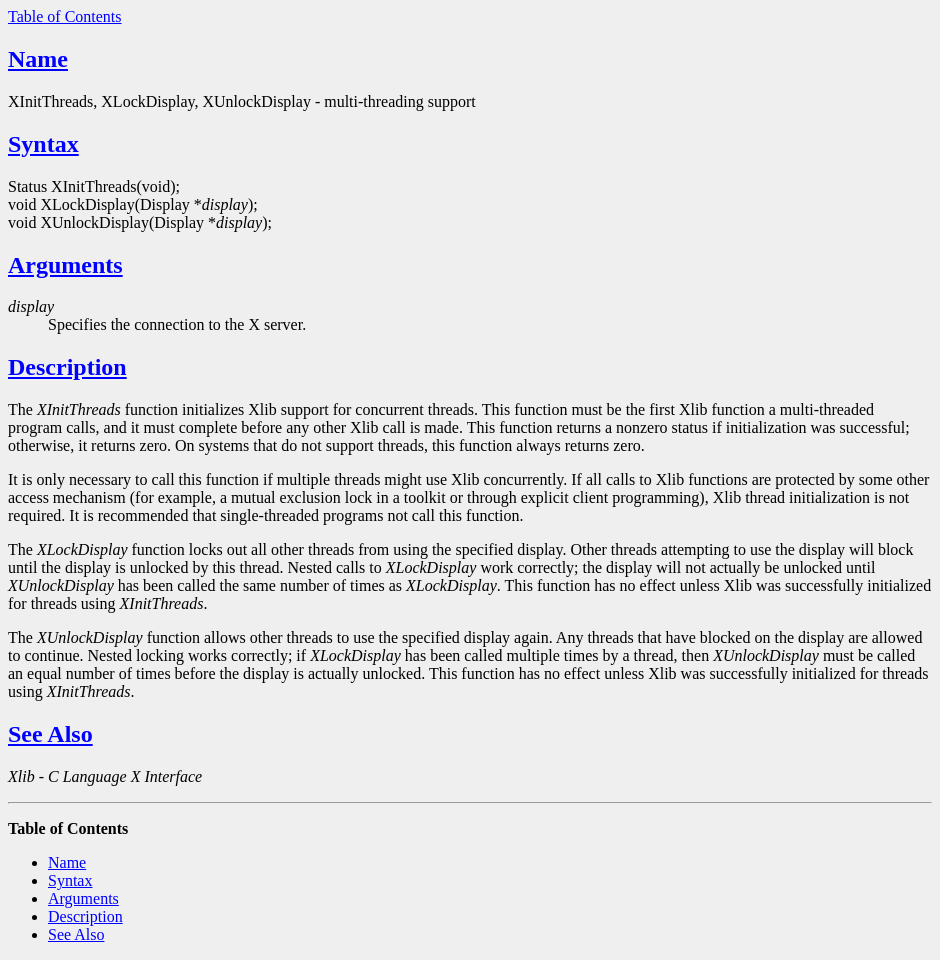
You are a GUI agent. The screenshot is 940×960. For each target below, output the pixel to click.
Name (38, 59)
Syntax (43, 144)
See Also (50, 734)
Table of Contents (65, 16)
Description (67, 367)
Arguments (65, 265)
